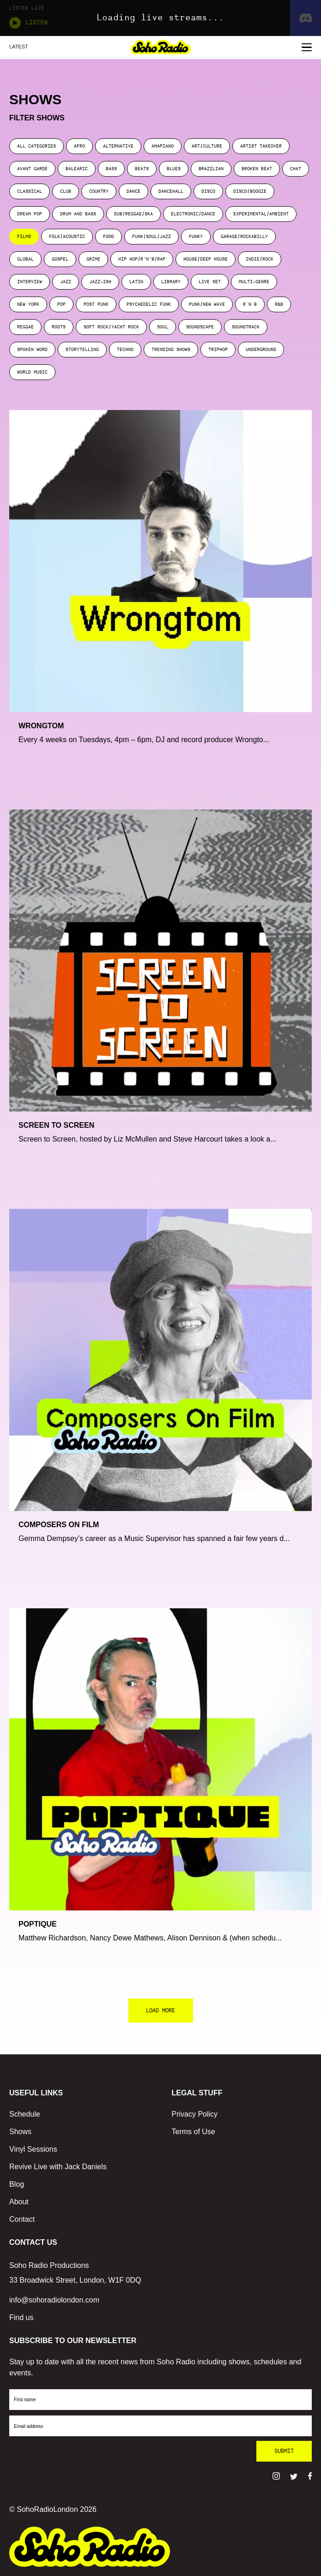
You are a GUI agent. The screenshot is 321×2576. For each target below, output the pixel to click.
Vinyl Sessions (33, 2149)
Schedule (24, 2114)
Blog (16, 2184)
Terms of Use (193, 2132)
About (19, 2202)
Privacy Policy (195, 2114)
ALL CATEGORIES (36, 146)
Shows (20, 2132)
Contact (22, 2219)
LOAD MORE (160, 2010)
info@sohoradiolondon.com (54, 2300)
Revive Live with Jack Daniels (58, 2167)
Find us (21, 2317)
